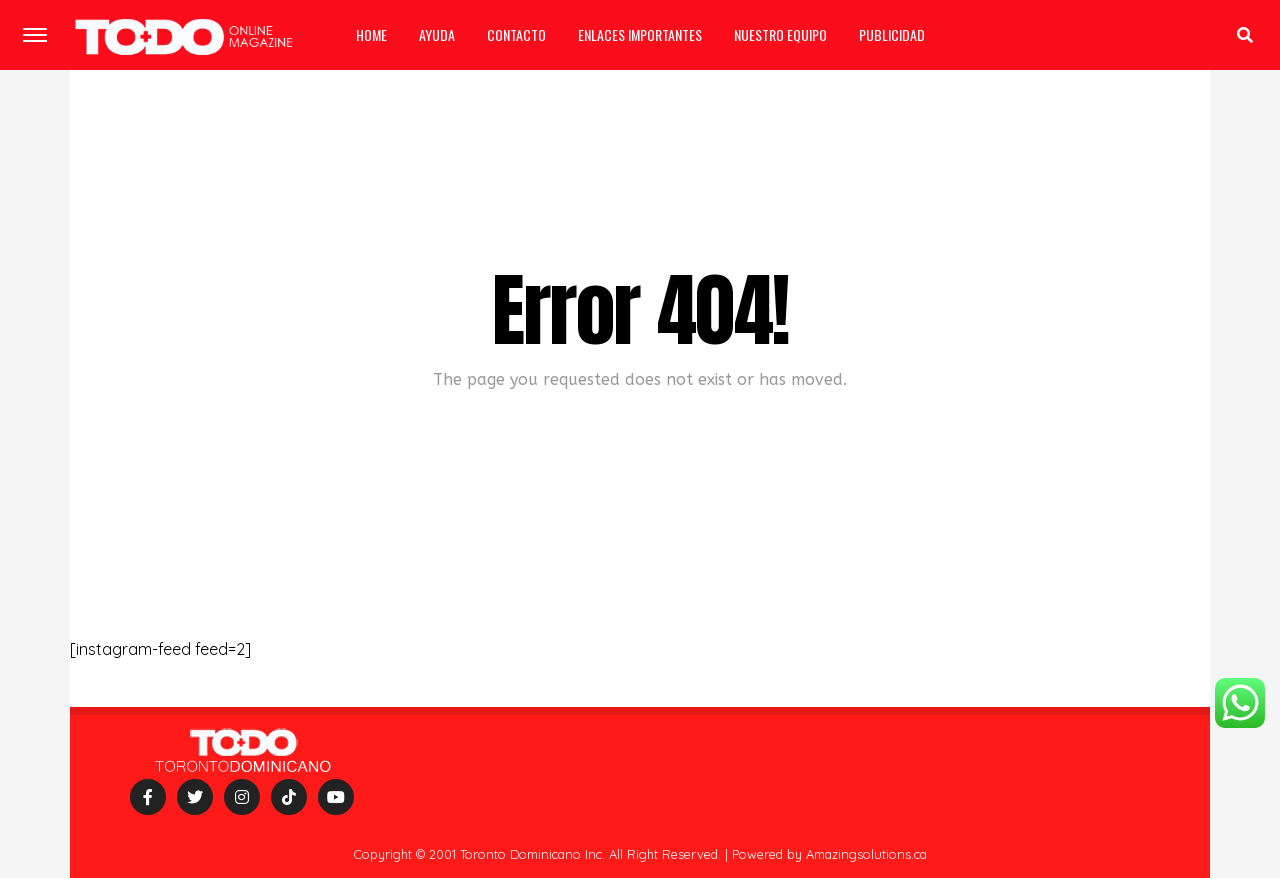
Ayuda (437, 34)
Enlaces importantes (640, 34)
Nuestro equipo (780, 34)
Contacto (516, 34)
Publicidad (892, 34)
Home (371, 34)
